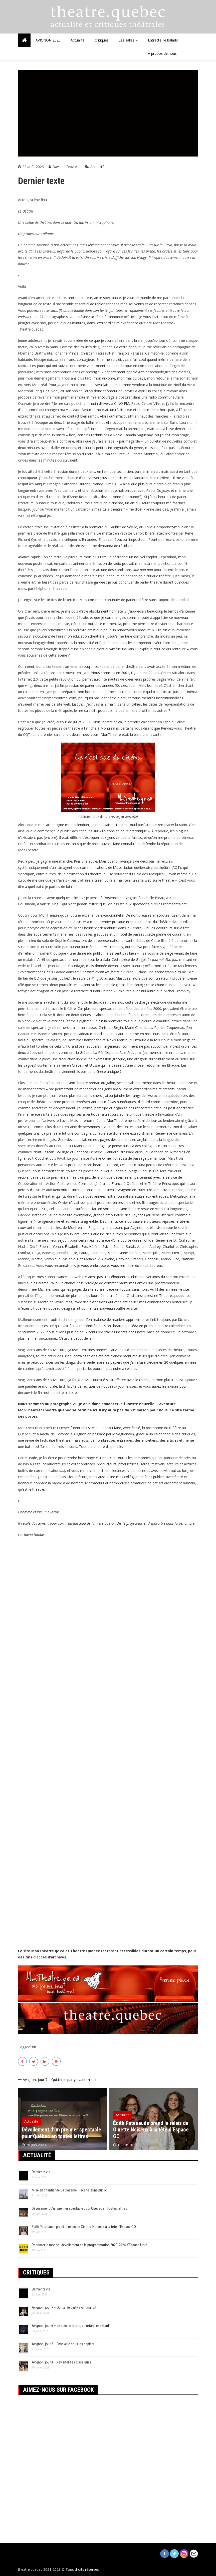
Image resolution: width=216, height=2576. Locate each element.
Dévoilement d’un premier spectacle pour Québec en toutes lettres (61, 2132)
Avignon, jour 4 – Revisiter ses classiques (61, 2362)
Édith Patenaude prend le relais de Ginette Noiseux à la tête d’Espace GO (151, 2129)
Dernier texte (41, 2172)
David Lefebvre (64, 166)
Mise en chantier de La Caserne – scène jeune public (69, 2190)
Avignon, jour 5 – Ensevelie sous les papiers (63, 2344)
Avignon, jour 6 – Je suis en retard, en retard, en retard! (71, 2325)
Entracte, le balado (163, 40)
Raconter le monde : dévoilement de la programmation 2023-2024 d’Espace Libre (89, 2245)
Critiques (102, 40)
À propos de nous (162, 53)
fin (34, 2046)
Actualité (78, 40)
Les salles (126, 40)
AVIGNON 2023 (48, 40)
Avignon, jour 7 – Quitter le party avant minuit (60, 2079)
